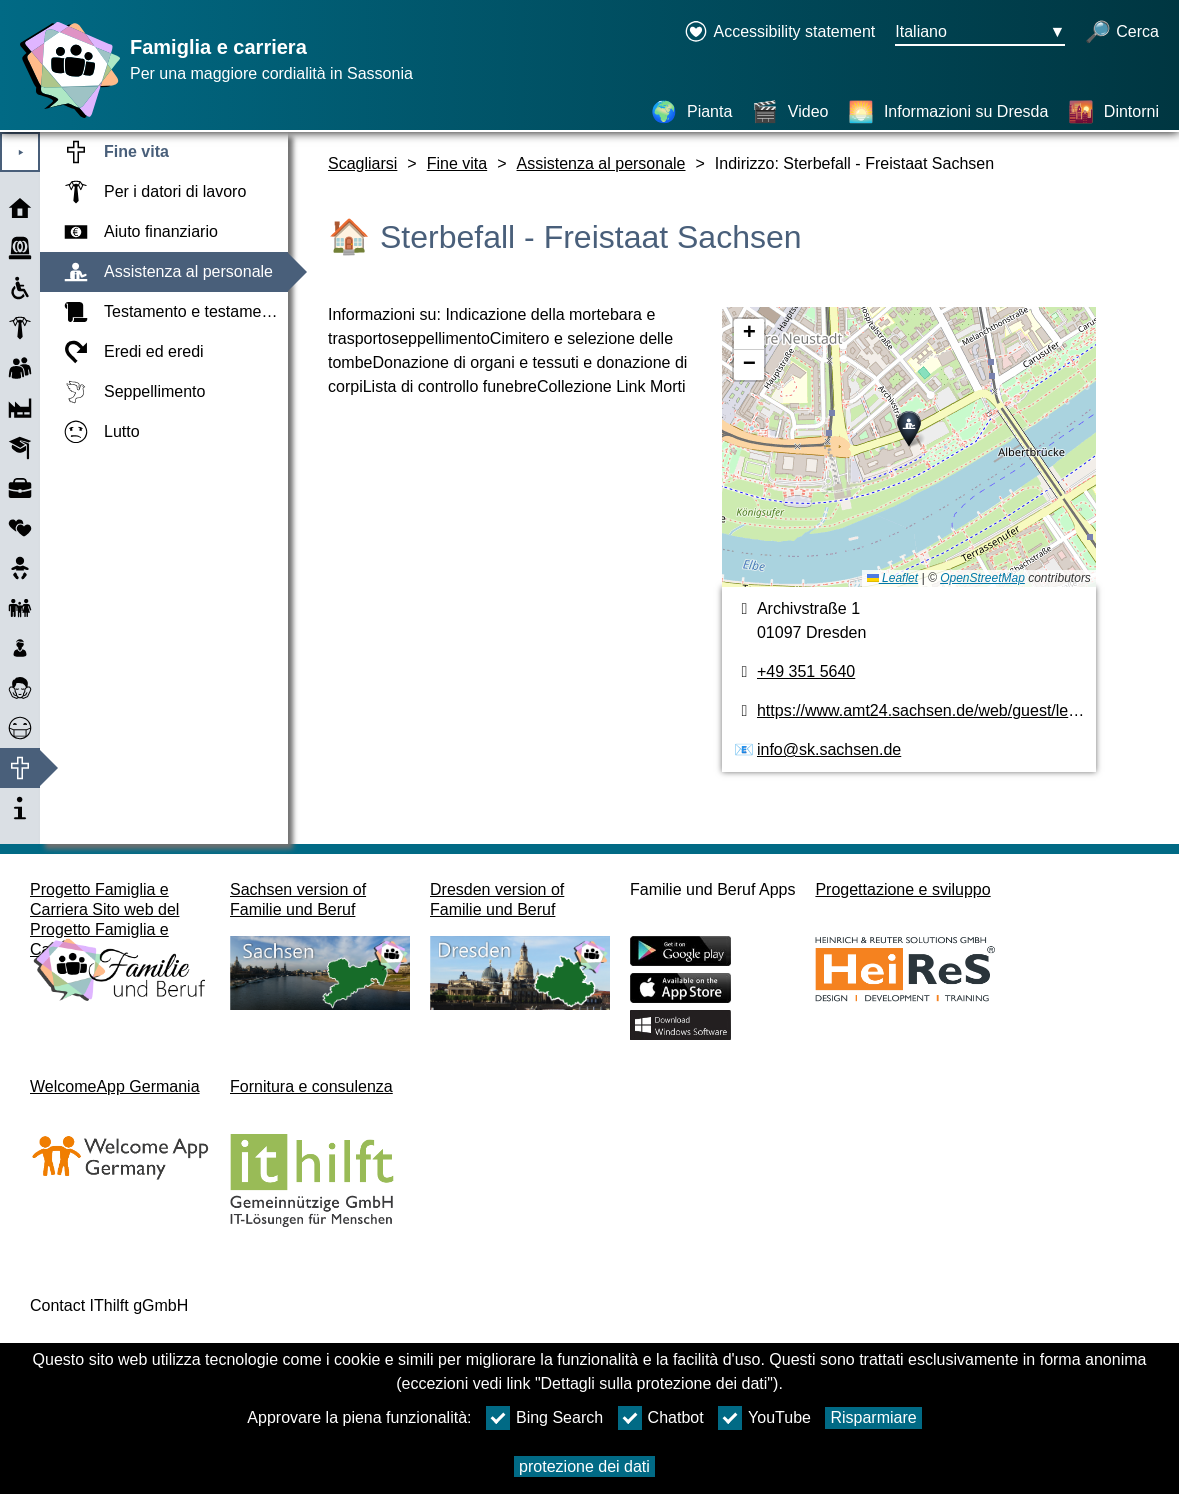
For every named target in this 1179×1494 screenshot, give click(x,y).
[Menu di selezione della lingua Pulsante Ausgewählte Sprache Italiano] (980, 33)
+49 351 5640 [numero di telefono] (806, 671)
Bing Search (544, 1418)
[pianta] (909, 447)
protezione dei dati (584, 1466)
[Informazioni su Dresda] (948, 112)
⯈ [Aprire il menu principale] (20, 152)
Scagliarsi (362, 163)
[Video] (790, 112)
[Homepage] (65, 117)
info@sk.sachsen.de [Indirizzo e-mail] (829, 749)
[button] (909, 429)
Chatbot (661, 1418)
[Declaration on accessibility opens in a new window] (779, 33)
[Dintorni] (1113, 112)
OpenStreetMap (982, 578)
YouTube (764, 1418)
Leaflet (892, 578)
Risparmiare (873, 1417)
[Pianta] (691, 112)
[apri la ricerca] (1122, 33)
